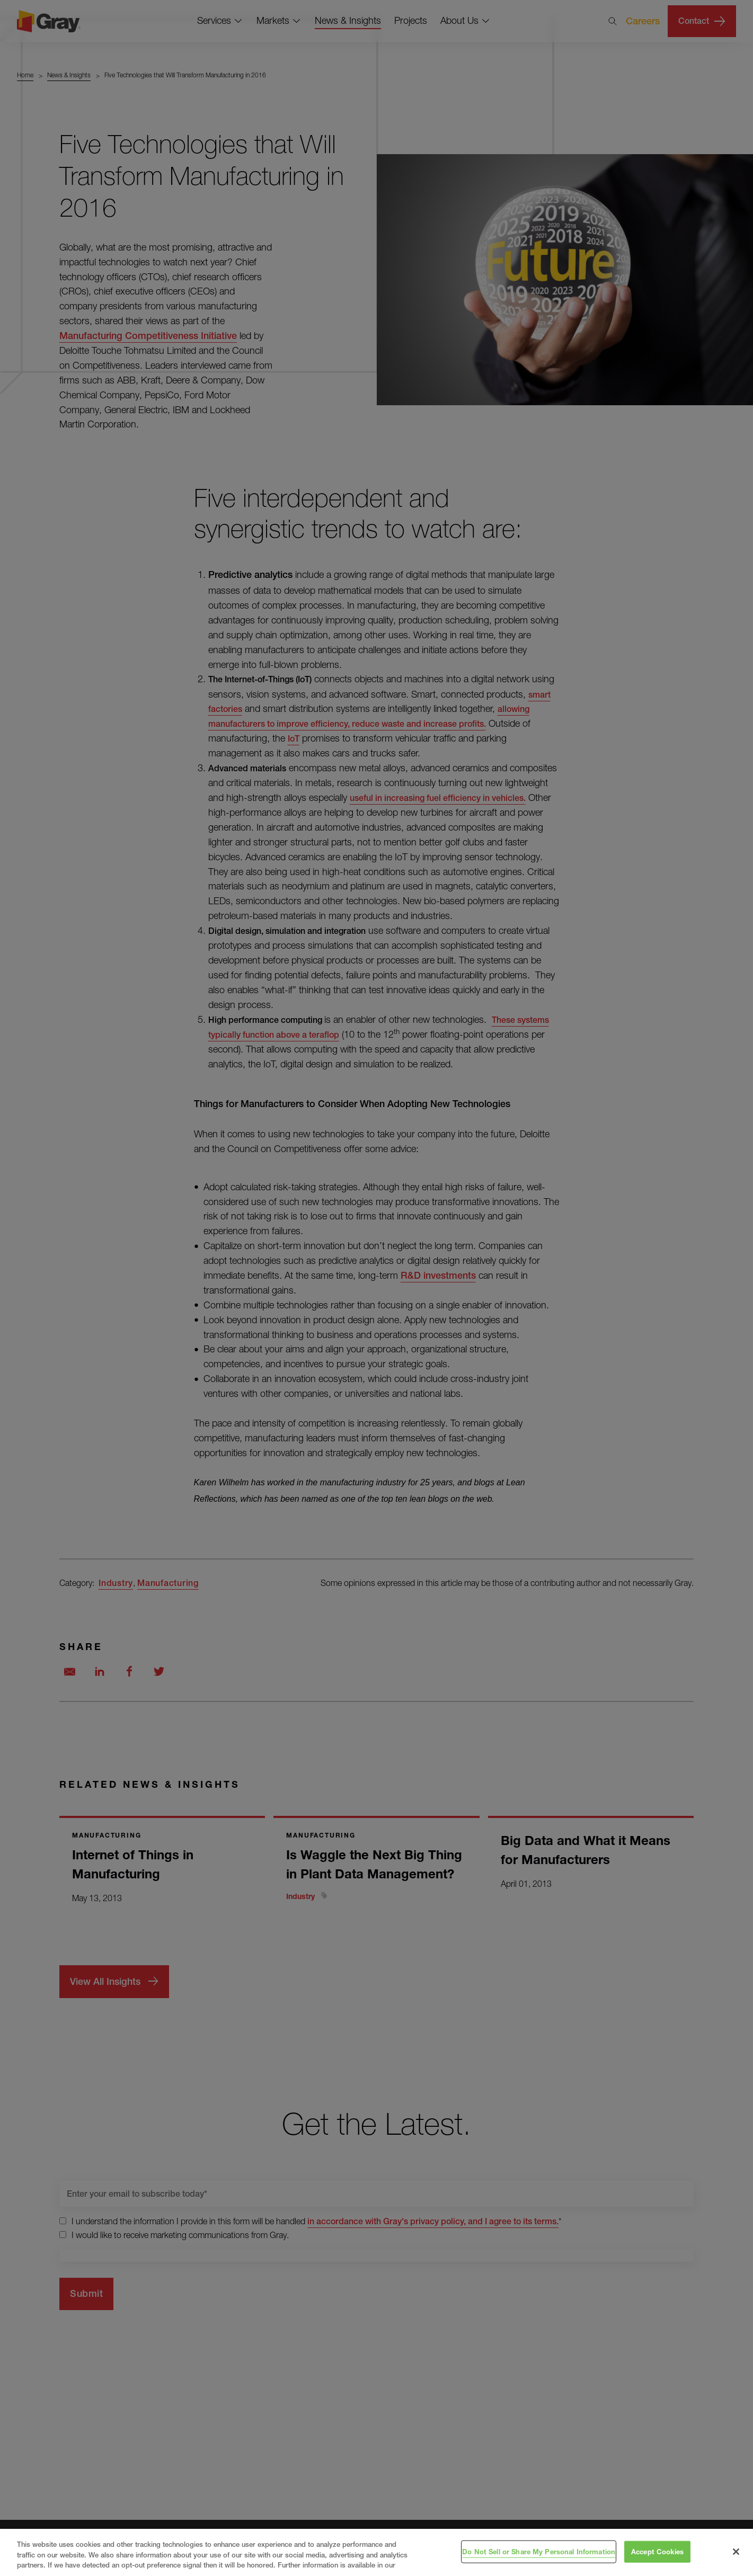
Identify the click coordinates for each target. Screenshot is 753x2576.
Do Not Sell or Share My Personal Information (538, 2551)
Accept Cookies (657, 2551)
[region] (376, 2552)
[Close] (736, 2551)
